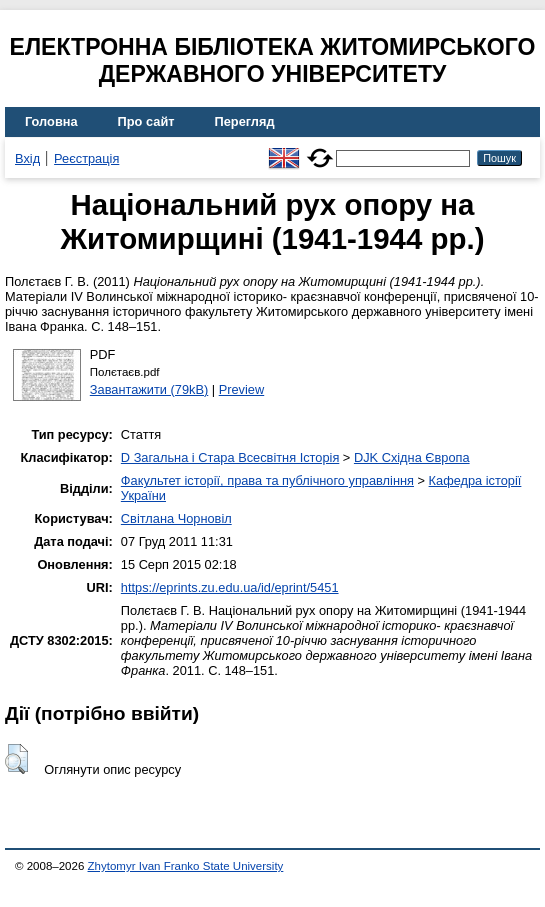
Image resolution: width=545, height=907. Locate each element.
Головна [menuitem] (51, 121)
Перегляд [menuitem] (245, 121)
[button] (16, 759)
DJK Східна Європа (412, 457)
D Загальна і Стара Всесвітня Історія (230, 457)
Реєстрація (86, 158)
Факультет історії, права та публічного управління (267, 480)
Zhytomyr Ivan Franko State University (186, 866)
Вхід (27, 158)
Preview (242, 389)
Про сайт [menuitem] (146, 121)
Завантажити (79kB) (149, 389)
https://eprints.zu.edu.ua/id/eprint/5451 (230, 587)
